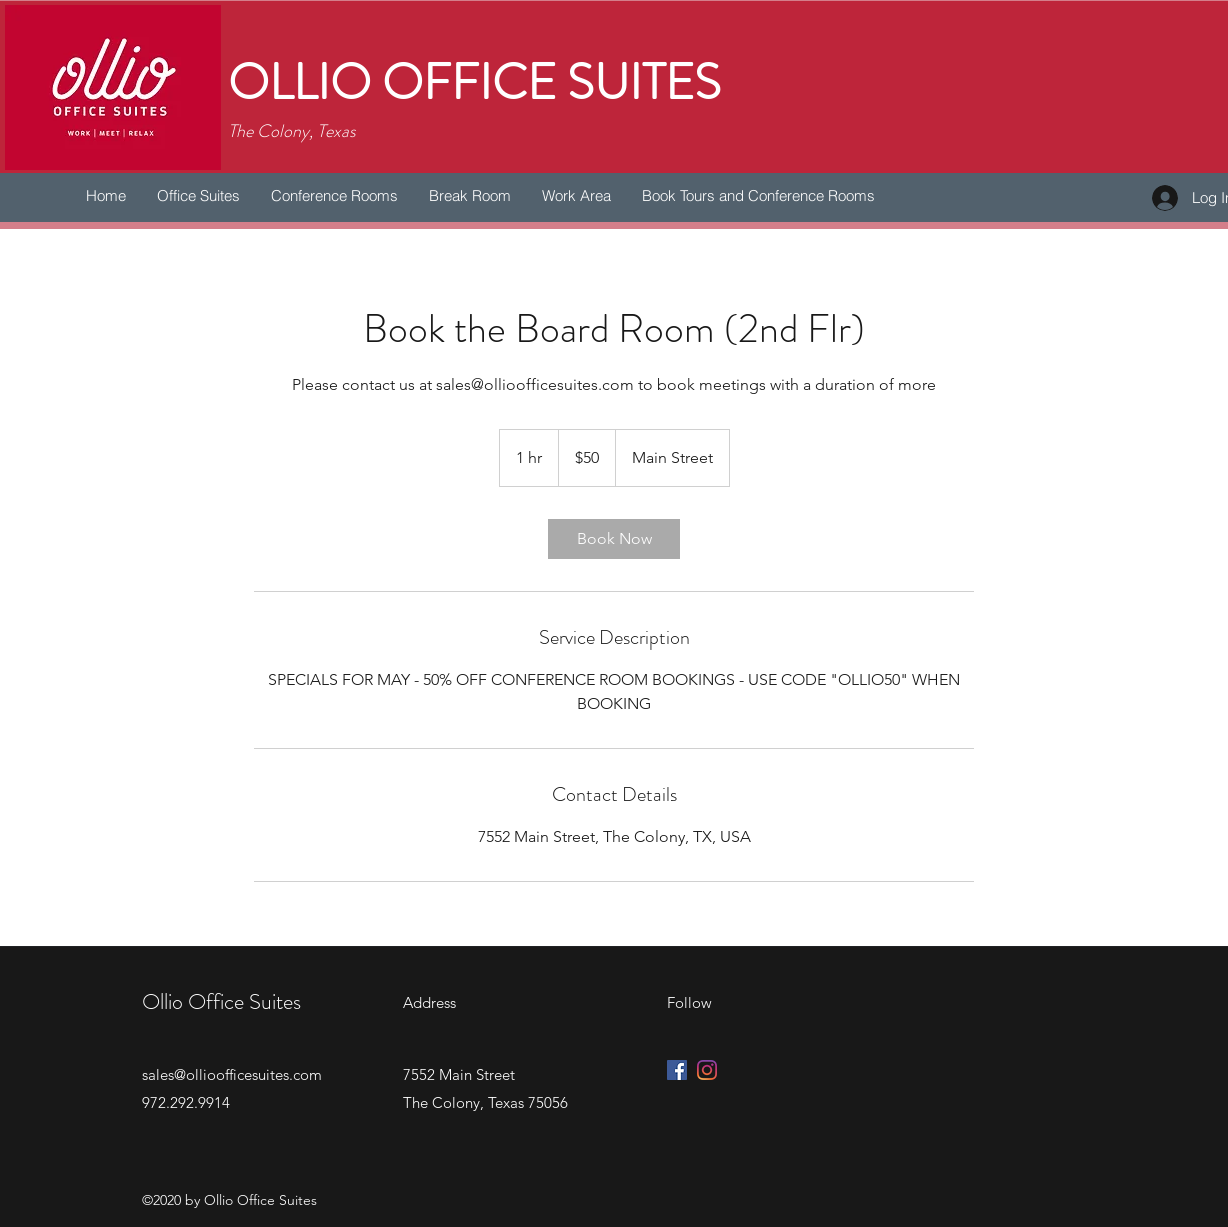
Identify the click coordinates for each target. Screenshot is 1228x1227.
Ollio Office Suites (221, 1001)
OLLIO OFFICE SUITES (474, 83)
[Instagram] (707, 1070)
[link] (614, 539)
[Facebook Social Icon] (677, 1070)
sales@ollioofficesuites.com (232, 1074)
